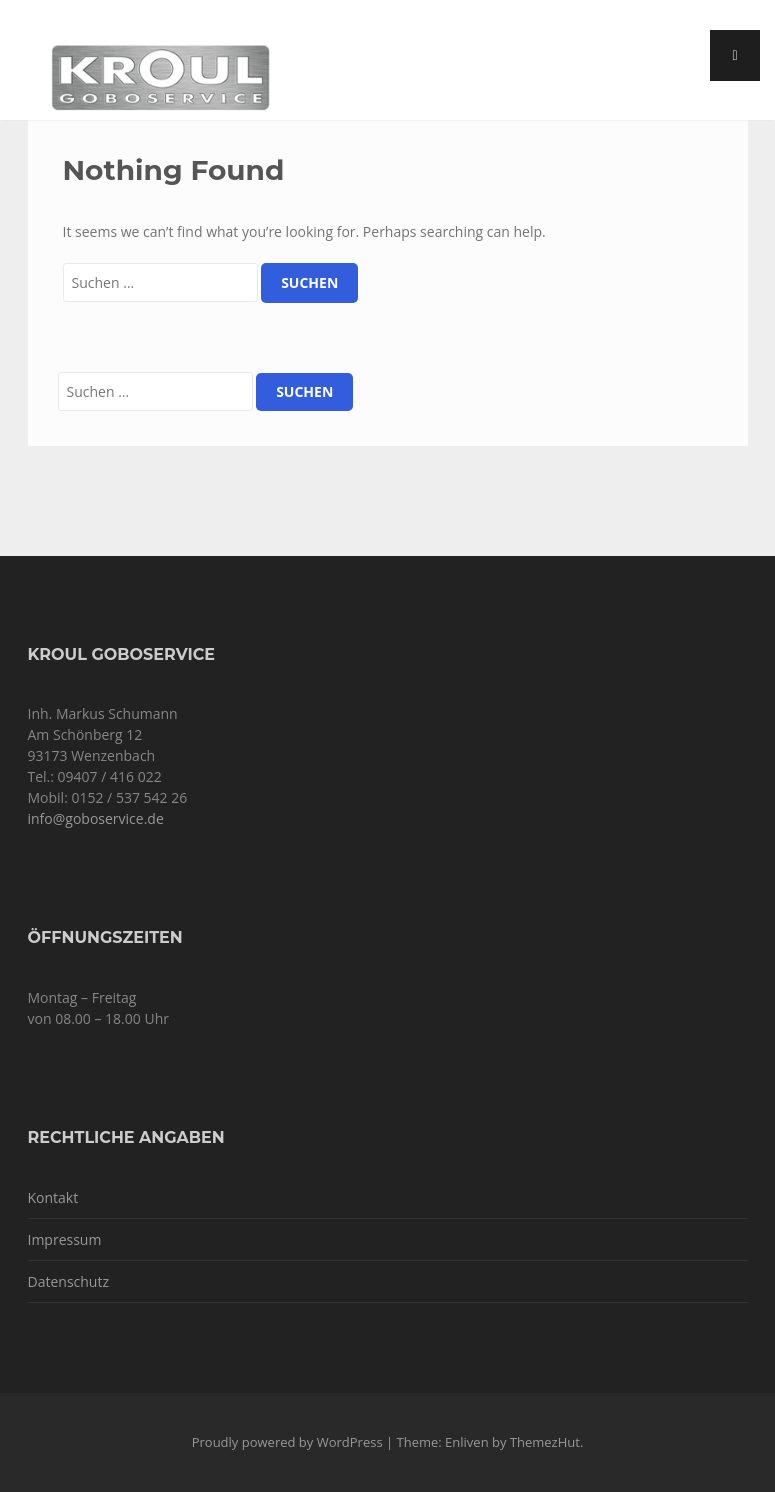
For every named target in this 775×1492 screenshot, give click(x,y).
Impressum (65, 1239)
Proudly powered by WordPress (287, 1442)
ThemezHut (545, 1442)
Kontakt (53, 1197)
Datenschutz (68, 1281)
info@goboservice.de (96, 818)
